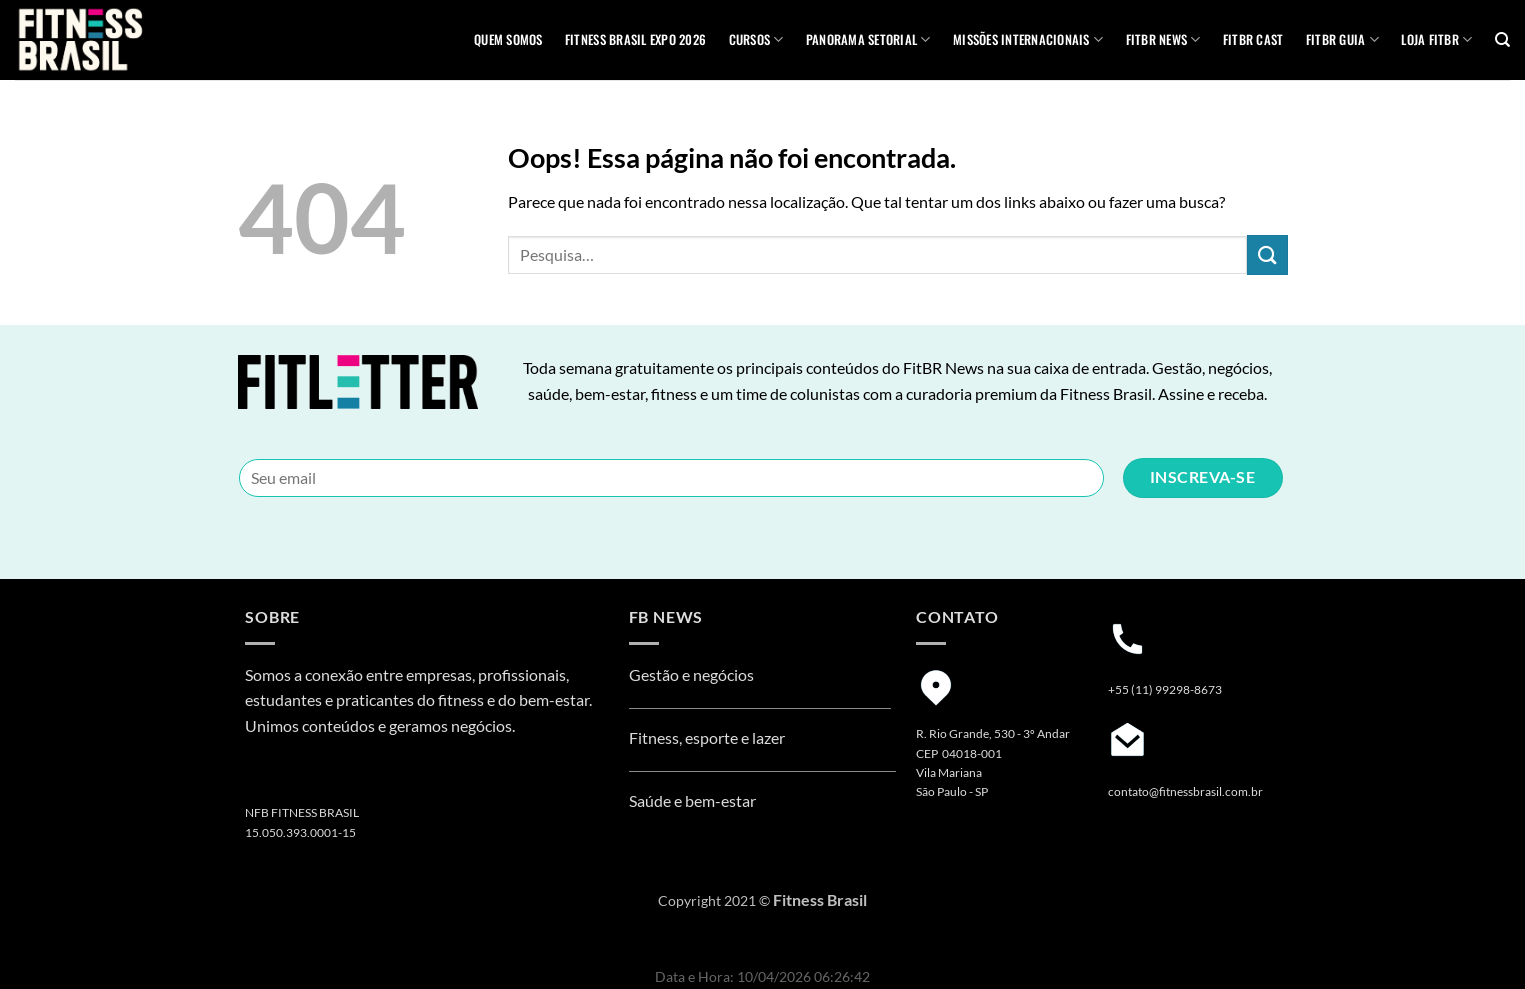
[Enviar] (1267, 254)
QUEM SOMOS (508, 39)
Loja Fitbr (1436, 40)
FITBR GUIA (1342, 40)
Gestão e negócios (691, 674)
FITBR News (1163, 40)
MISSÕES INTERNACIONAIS (1028, 40)
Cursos (756, 40)
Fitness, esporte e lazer (707, 737)
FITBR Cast (1253, 39)
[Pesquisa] (1502, 40)
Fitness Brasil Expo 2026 (635, 39)
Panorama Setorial (868, 40)
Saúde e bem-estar (692, 800)
